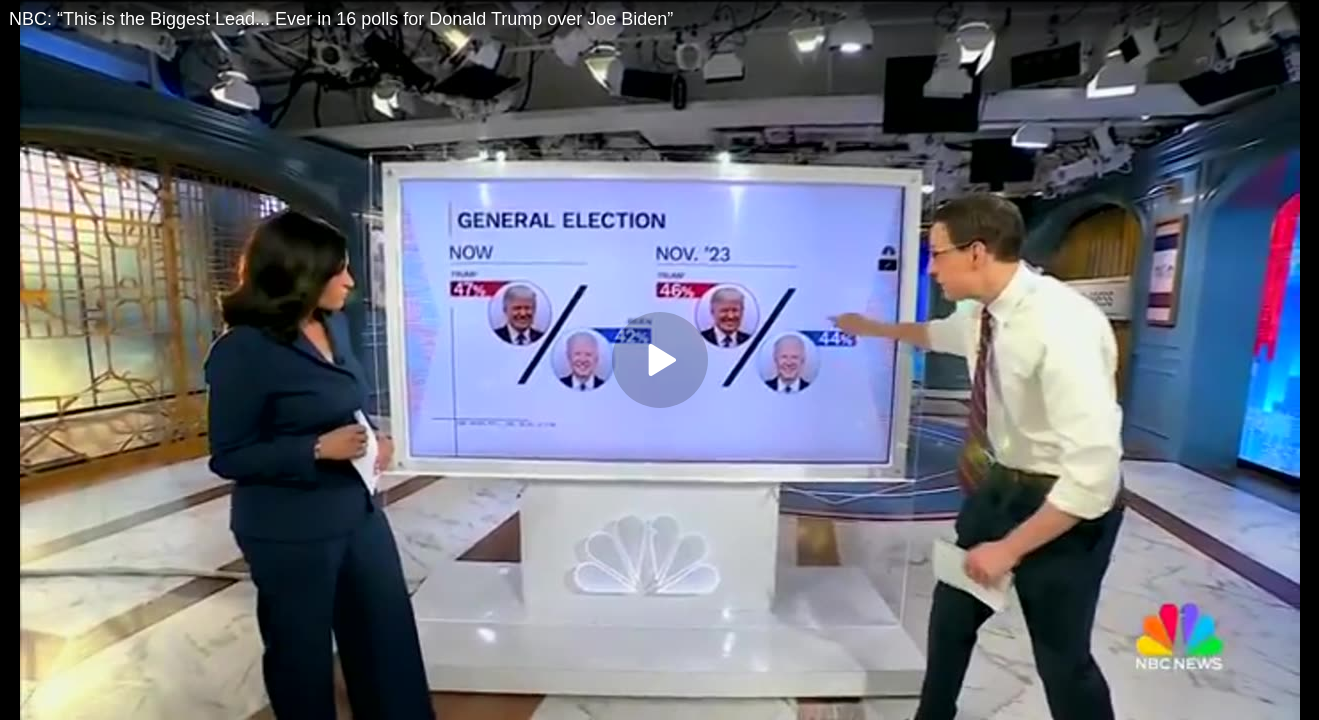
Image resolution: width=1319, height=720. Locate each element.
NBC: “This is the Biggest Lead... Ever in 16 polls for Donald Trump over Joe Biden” (341, 19)
